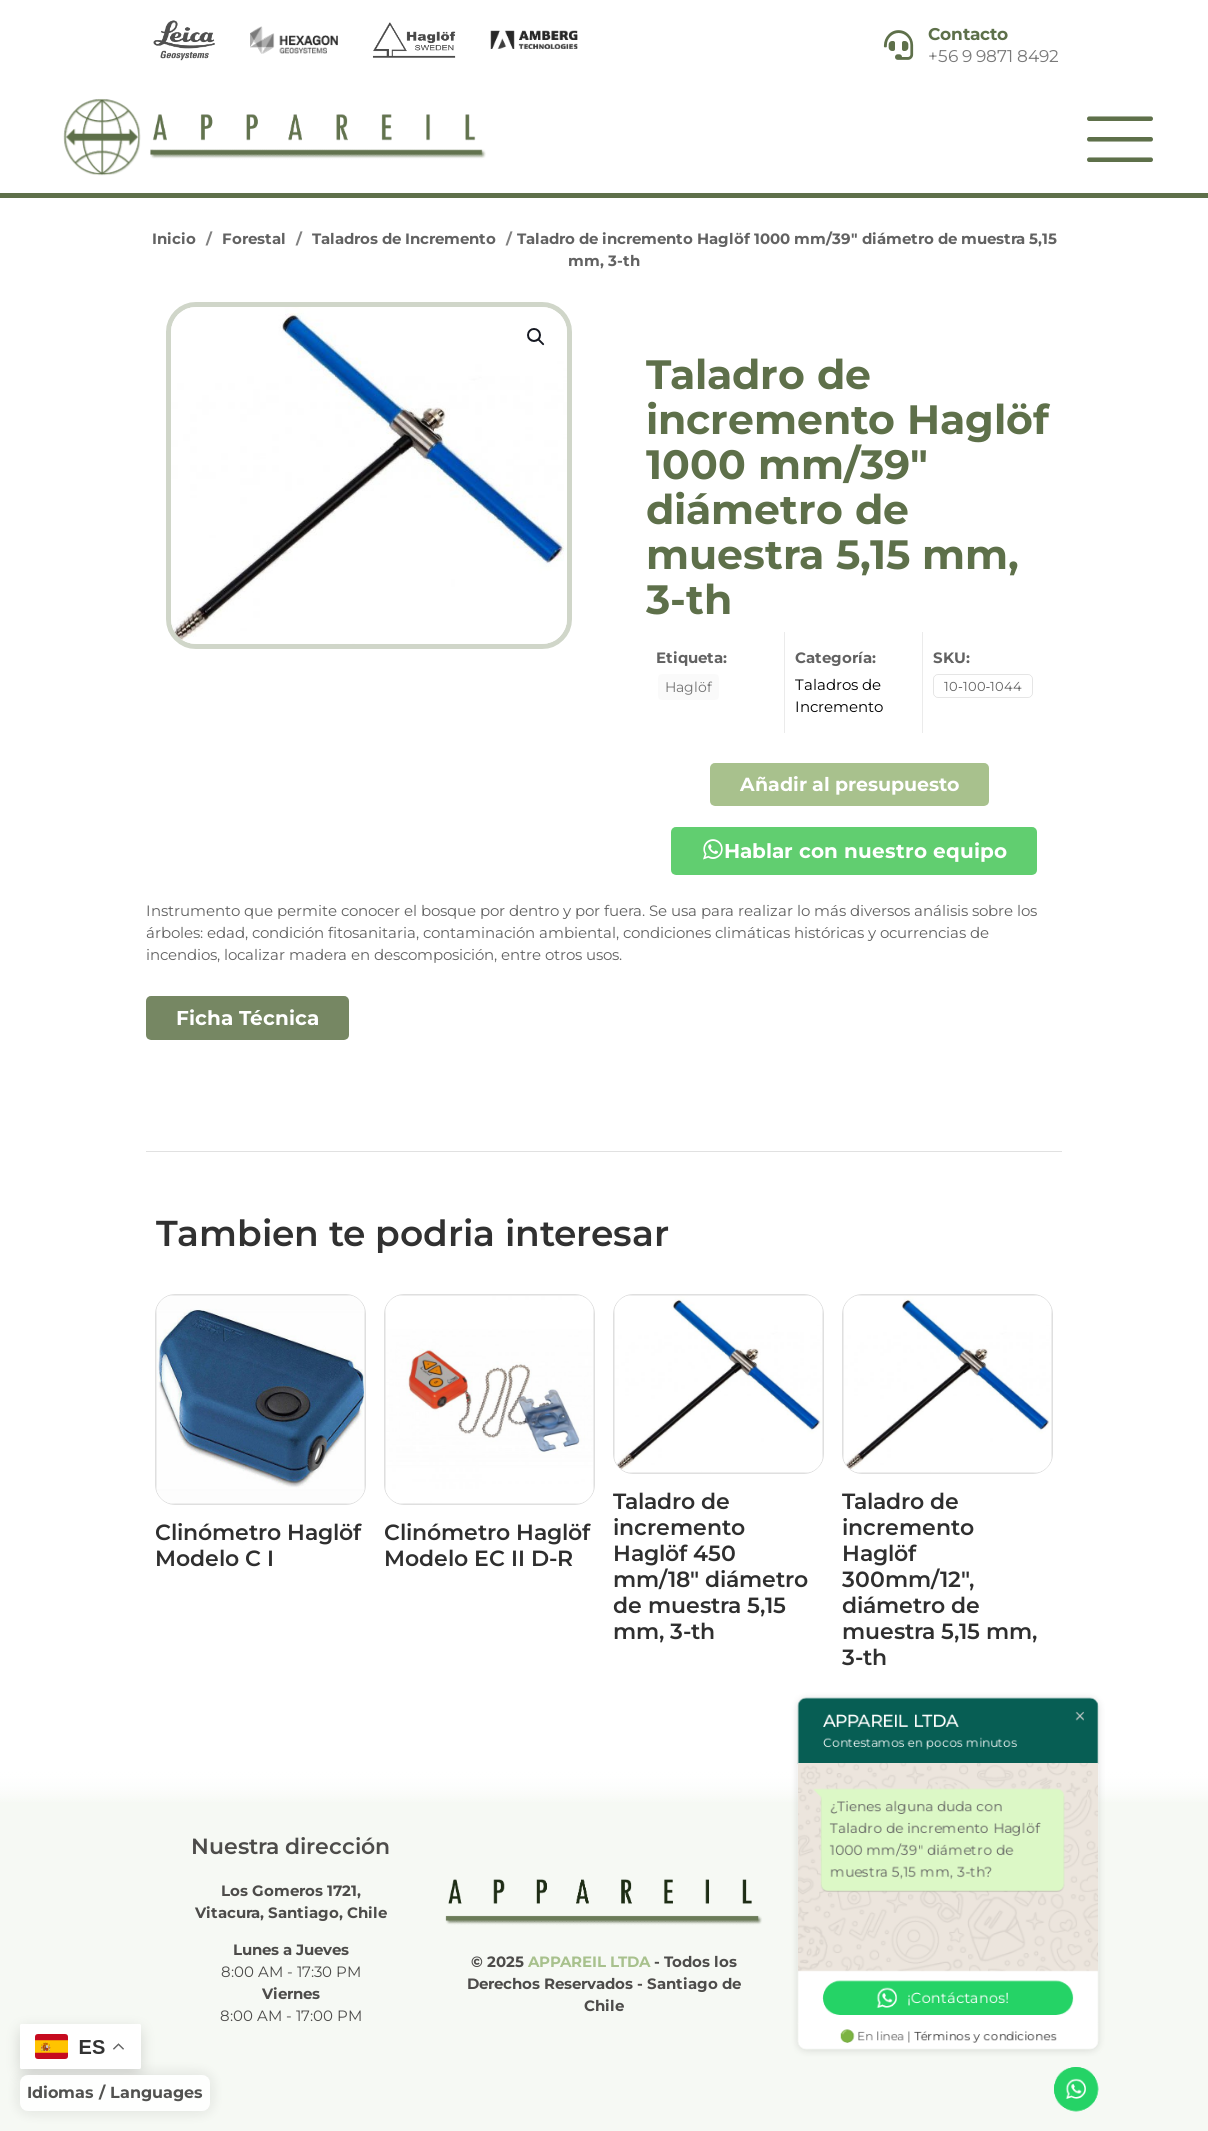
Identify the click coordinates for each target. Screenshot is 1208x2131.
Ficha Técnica (247, 1018)
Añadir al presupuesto (849, 784)
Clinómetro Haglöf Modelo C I (258, 1545)
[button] (537, 337)
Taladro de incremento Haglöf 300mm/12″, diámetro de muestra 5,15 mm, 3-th (939, 1579)
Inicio (174, 238)
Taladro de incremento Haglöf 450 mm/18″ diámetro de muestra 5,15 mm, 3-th (710, 1566)
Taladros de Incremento (404, 238)
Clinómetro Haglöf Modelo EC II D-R (487, 1545)
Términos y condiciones (986, 2035)
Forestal (254, 238)
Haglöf (688, 687)
